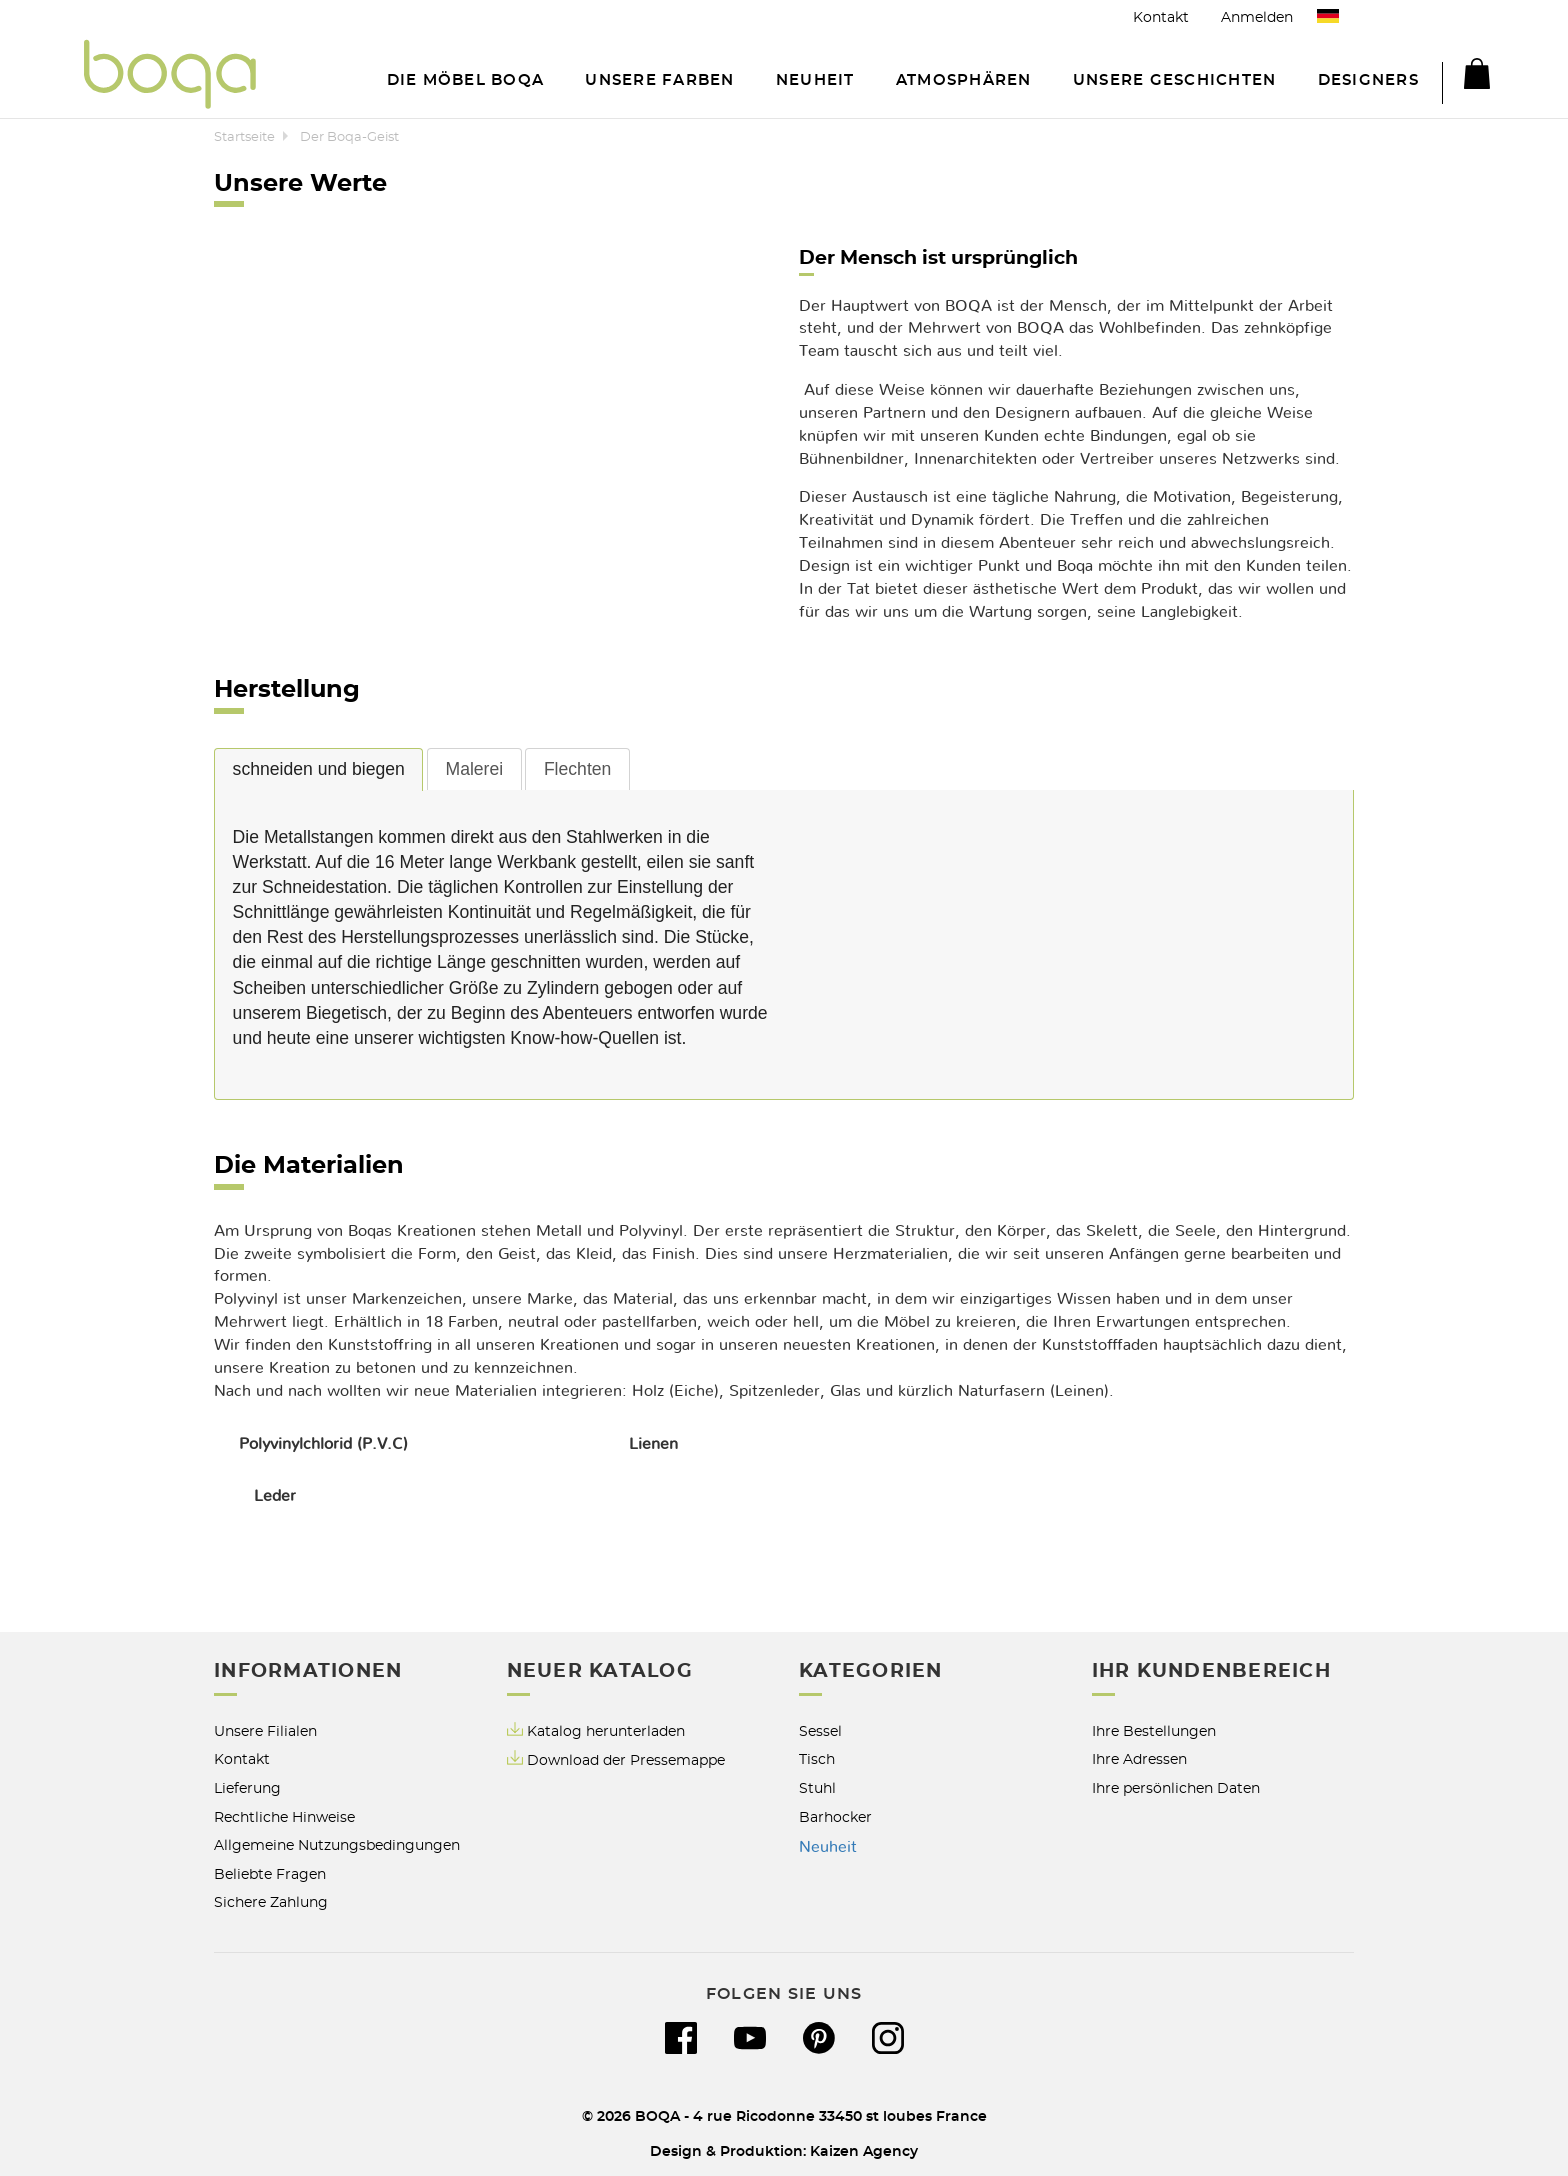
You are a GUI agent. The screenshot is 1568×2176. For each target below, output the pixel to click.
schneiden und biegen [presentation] (319, 769)
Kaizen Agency (864, 2151)
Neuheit (828, 1847)
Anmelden (1257, 17)
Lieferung (247, 1788)
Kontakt (1161, 17)
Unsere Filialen (265, 1731)
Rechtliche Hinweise (284, 1817)
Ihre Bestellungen (1154, 1731)
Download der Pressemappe (626, 1760)
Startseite (244, 137)
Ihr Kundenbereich (1211, 1671)
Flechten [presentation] (577, 769)
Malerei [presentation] (474, 769)
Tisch (817, 1759)
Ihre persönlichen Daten (1176, 1788)
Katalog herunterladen (606, 1731)
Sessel (820, 1731)
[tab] (318, 769)
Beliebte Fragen (270, 1874)
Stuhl (817, 1788)
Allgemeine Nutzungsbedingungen (337, 1845)
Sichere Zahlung (271, 1902)
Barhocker (835, 1817)
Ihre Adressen (1139, 1759)
